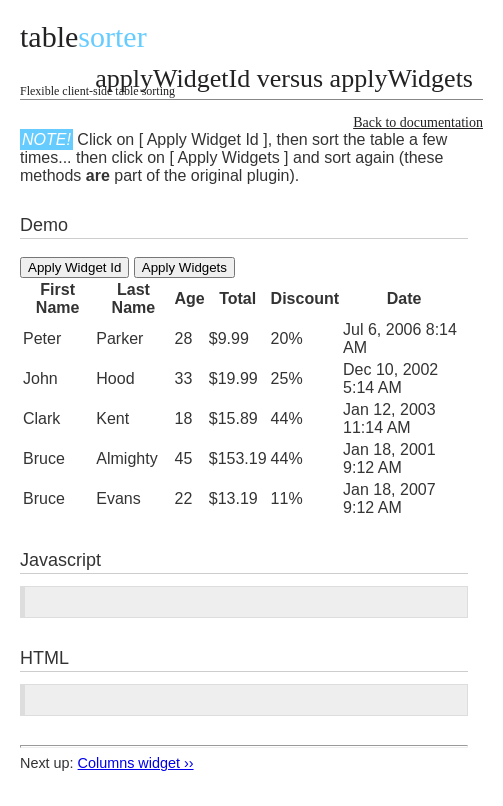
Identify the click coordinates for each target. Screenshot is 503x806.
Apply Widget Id (74, 267)
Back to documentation (418, 122)
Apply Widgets (184, 267)
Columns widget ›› (136, 763)
